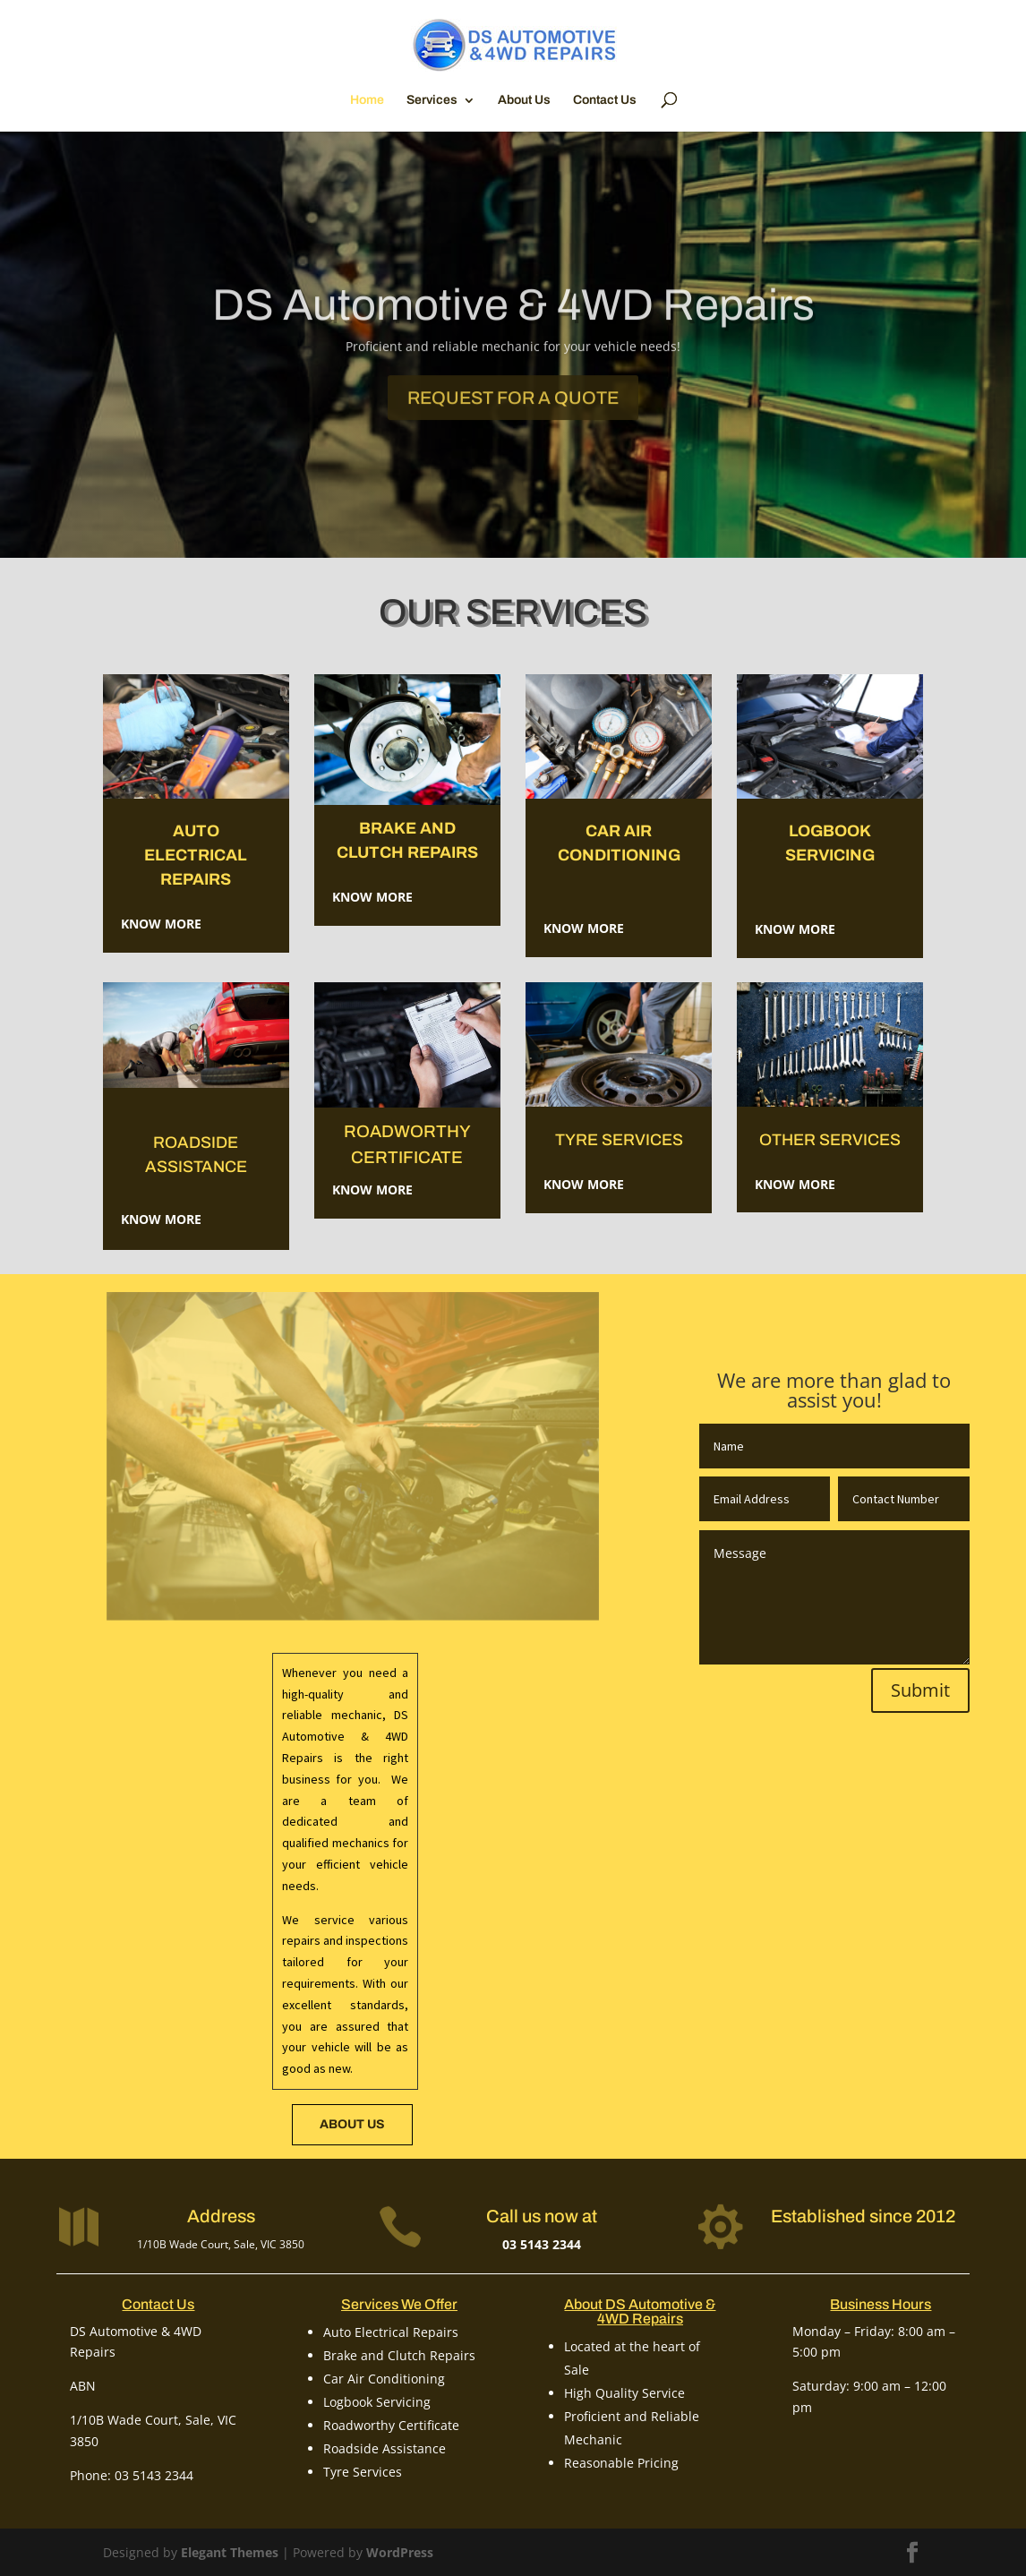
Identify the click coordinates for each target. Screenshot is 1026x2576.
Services (431, 100)
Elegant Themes (229, 2552)
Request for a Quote (513, 419)
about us (352, 2124)
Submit (920, 1690)
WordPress (399, 2552)
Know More (161, 923)
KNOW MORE (795, 1184)
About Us (524, 100)
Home (367, 100)
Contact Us (605, 100)
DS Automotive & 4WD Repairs (513, 326)
